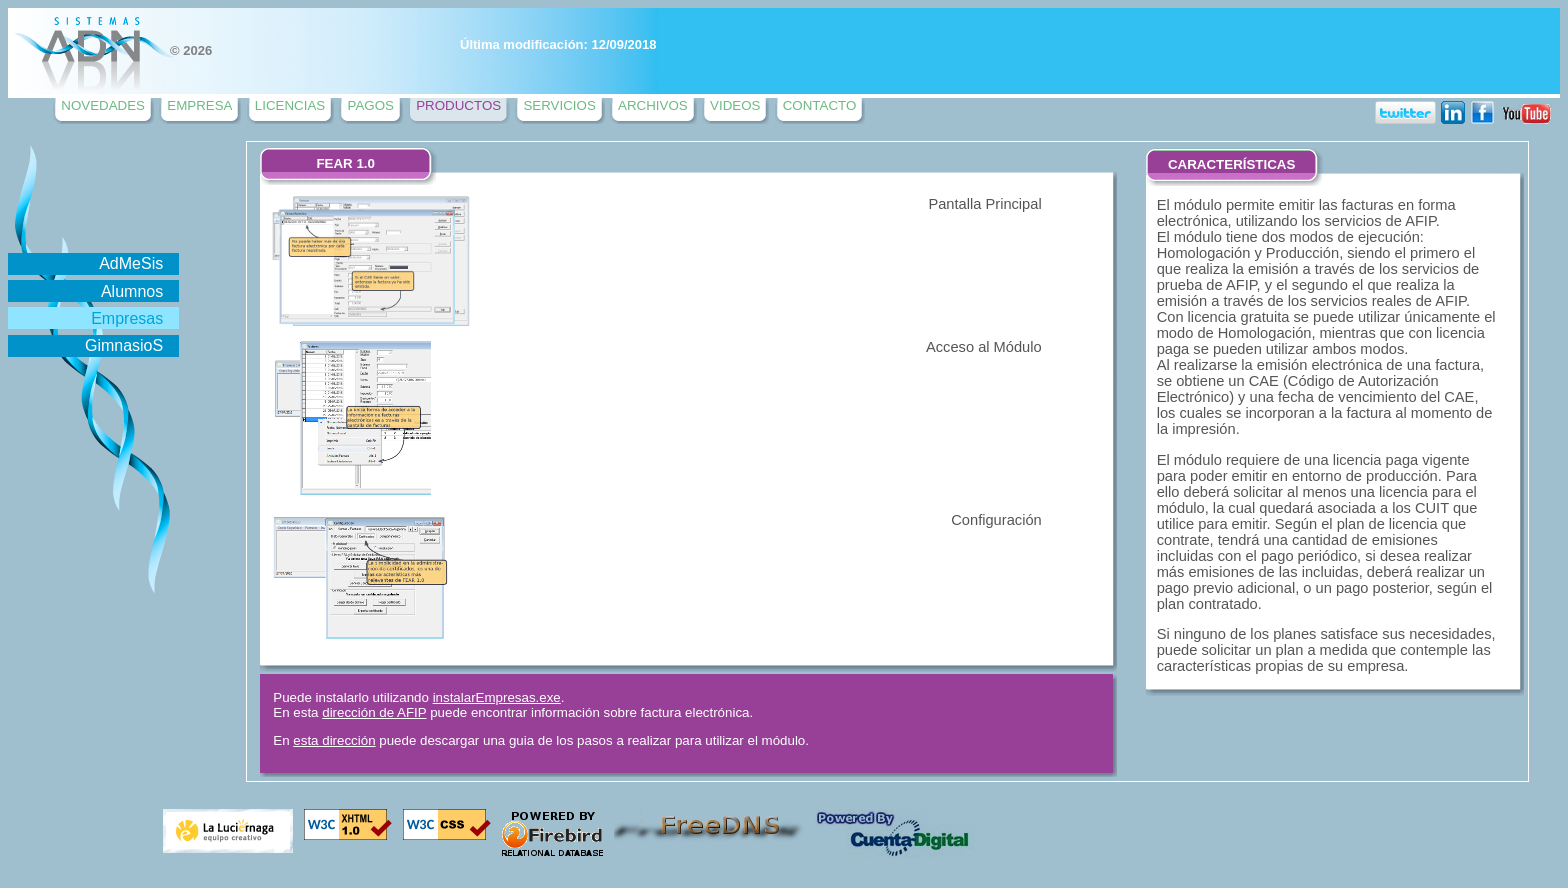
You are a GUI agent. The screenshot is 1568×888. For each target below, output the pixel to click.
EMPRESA (199, 105)
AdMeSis (131, 263)
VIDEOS (735, 105)
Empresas (127, 318)
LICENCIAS (290, 105)
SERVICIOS (559, 105)
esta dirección (334, 740)
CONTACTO (820, 105)
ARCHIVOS (653, 105)
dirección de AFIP (374, 712)
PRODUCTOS (458, 105)
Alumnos (132, 291)
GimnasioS (124, 345)
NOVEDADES (103, 105)
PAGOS (370, 105)
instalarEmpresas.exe (497, 697)
